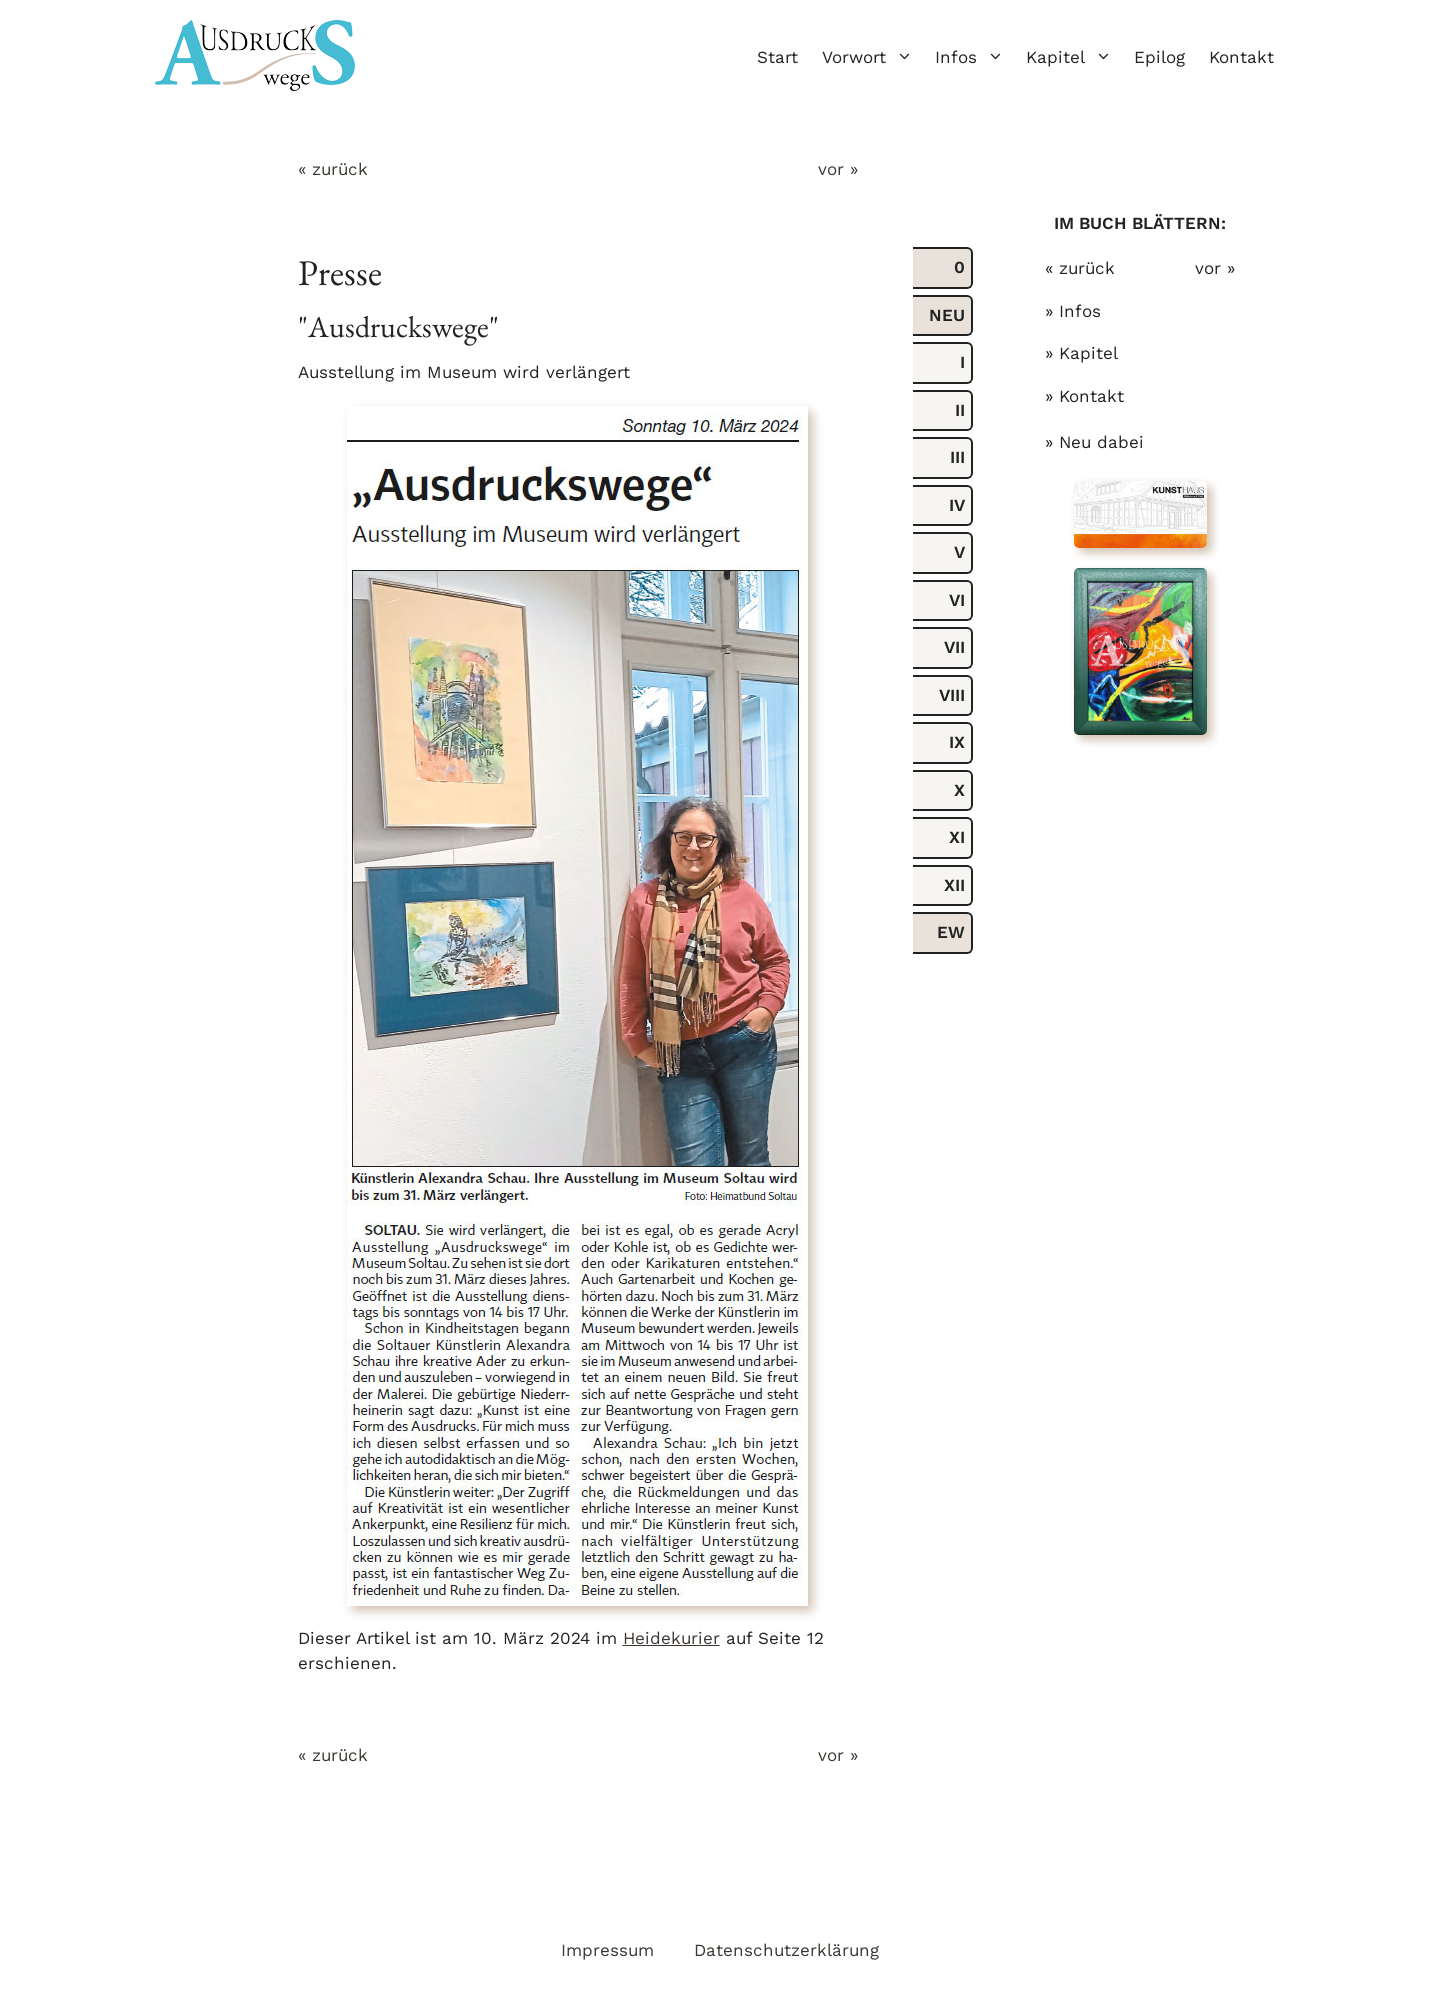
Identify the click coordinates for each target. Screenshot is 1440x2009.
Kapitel (1074, 57)
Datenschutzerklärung (786, 1950)
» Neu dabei (1094, 442)
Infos (974, 57)
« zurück (333, 169)
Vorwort (872, 57)
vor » (838, 169)
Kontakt (1241, 57)
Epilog (1159, 57)
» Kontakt (1084, 396)
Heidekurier (671, 1638)
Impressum (607, 1950)
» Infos (1073, 311)
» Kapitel (1081, 353)
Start (777, 57)
